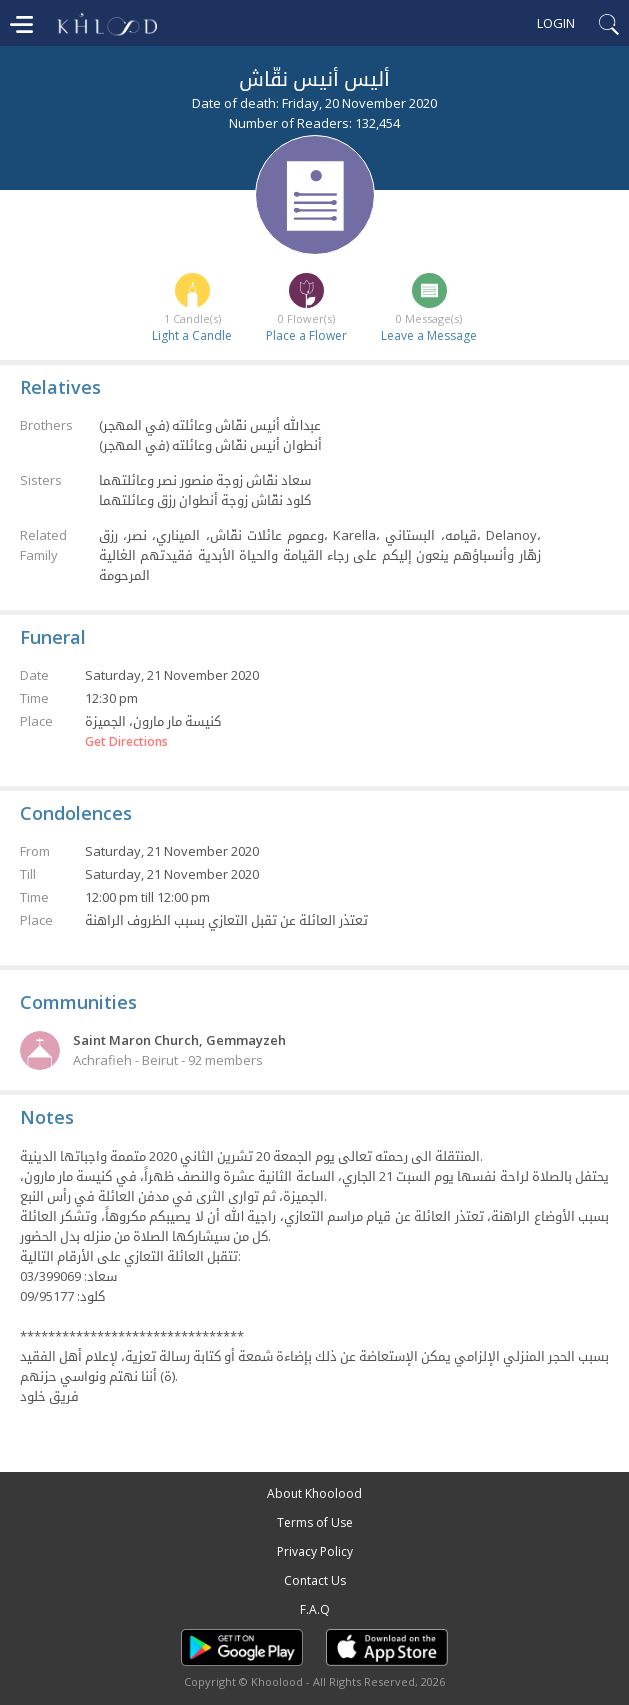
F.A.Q (315, 1609)
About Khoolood (314, 1493)
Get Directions (126, 742)
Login (556, 23)
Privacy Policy (315, 1551)
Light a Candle (192, 335)
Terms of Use (315, 1522)
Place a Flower (306, 335)
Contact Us (315, 1580)
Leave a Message (429, 335)
